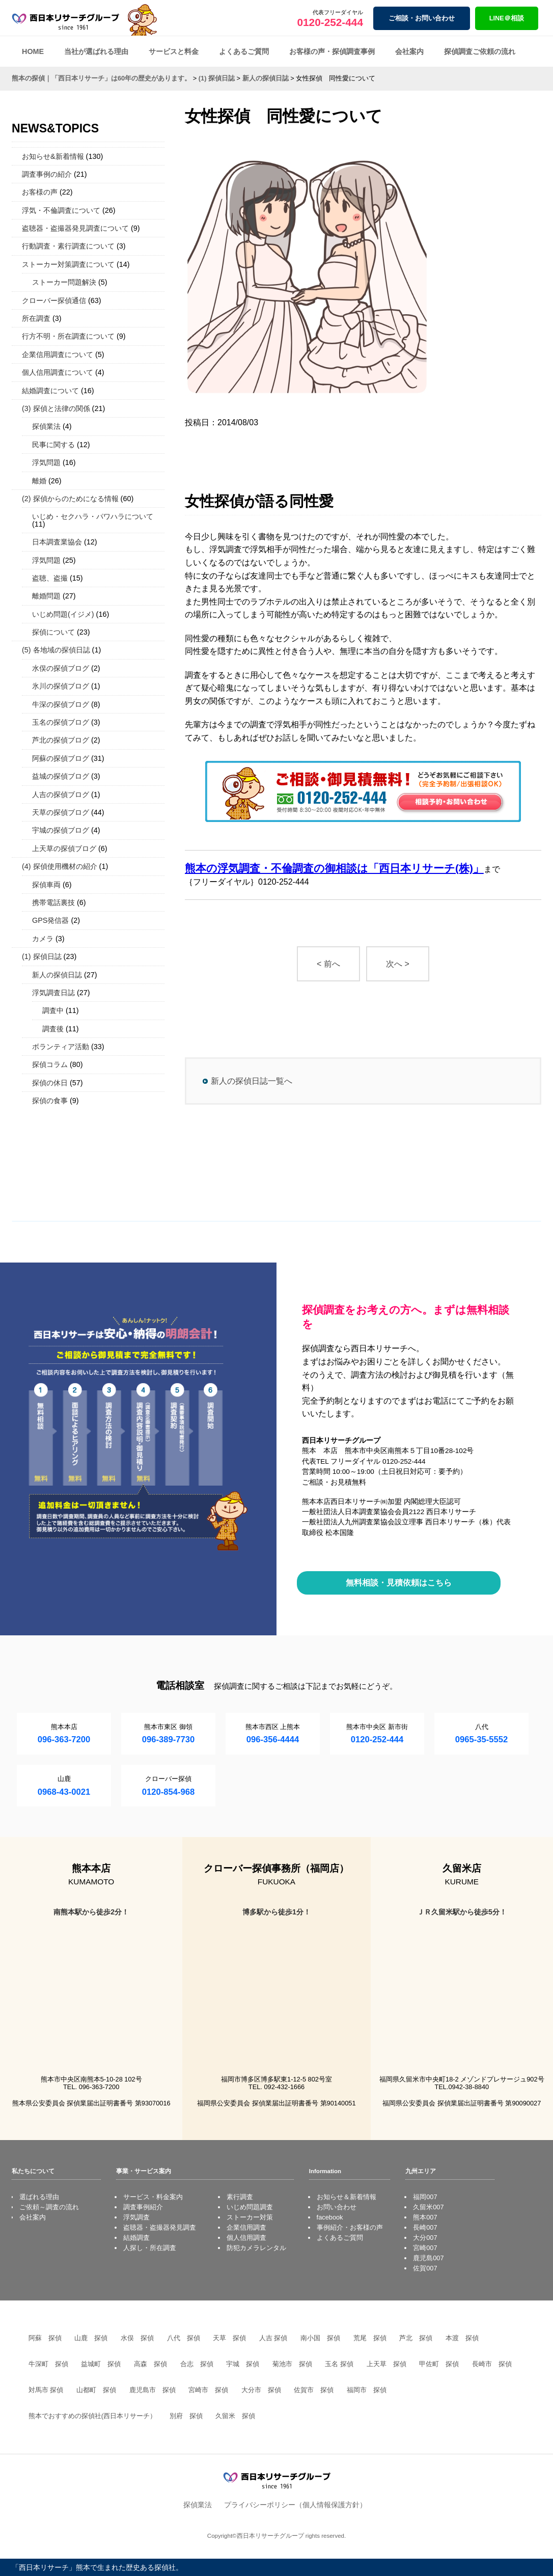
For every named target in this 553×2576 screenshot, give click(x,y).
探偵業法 (46, 426)
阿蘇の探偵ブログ (60, 758)
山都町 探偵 (96, 2390)
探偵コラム (50, 1064)
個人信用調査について (57, 372)
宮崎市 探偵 (208, 2390)
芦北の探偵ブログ (60, 740)
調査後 (53, 1029)
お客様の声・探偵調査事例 (332, 51)
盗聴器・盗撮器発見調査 (159, 2227)
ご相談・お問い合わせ (422, 18)
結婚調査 (136, 2237)
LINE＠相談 (506, 18)
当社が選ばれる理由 (96, 51)
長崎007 (425, 2227)
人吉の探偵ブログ (60, 794)
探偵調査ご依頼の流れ (479, 51)
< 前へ (328, 964)
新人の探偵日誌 (57, 975)
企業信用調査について (57, 354)
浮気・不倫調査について (61, 210)
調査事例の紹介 (47, 174)
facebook (330, 2217)
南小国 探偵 (320, 2338)
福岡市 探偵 (366, 2390)
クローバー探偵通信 (54, 300)
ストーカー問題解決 (64, 282)
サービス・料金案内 (153, 2197)
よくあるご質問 (244, 51)
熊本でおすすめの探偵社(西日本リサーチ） (92, 2416)
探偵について (53, 632)
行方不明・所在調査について (68, 336)
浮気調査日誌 (53, 993)
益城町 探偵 (101, 2364)
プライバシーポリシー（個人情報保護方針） (295, 2505)
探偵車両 (46, 885)
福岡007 (425, 2197)
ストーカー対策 (250, 2217)
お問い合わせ (336, 2207)
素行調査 (240, 2197)
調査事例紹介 (143, 2207)
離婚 (39, 481)
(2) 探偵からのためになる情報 (70, 499)
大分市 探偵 (261, 2390)
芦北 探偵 (415, 2338)
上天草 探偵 (386, 2364)
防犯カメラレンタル (256, 2248)
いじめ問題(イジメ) (63, 614)
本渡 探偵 (462, 2338)
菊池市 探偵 (292, 2364)
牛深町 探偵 (48, 2364)
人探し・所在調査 (149, 2248)
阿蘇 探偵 (45, 2338)
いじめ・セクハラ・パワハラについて (92, 516)
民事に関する (53, 445)
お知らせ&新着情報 (53, 156)
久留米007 (428, 2207)
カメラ (42, 939)
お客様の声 (40, 192)
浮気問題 (46, 462)
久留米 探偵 (235, 2416)
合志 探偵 (196, 2364)
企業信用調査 (246, 2227)
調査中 (53, 1010)
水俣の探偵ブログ (60, 668)
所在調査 (36, 318)
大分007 (425, 2237)
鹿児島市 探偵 (152, 2390)
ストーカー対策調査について (68, 264)
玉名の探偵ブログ (60, 722)
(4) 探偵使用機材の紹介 (59, 866)
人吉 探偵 (273, 2338)
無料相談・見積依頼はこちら (399, 1582)
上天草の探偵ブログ (64, 848)
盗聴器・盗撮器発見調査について (75, 228)
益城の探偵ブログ (60, 776)
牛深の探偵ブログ (60, 704)
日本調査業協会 (57, 542)
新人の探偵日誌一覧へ (251, 1081)
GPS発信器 (50, 920)
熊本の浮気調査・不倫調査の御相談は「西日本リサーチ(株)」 (334, 868)
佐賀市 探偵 (314, 2390)
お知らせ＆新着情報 (346, 2197)
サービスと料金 (174, 51)
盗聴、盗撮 (50, 578)
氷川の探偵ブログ (60, 686)
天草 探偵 (229, 2338)
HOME (33, 51)
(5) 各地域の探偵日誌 (56, 650)
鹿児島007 (428, 2258)
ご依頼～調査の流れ (49, 2207)
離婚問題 (46, 596)
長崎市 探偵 (492, 2364)
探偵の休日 (50, 1083)
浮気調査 (136, 2217)
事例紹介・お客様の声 (350, 2227)
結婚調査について (50, 391)
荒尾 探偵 (369, 2338)
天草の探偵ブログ (60, 812)
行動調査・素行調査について (68, 246)
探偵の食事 (50, 1101)
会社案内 (409, 51)
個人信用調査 (246, 2237)
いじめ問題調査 (250, 2207)
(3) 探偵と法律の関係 (56, 408)
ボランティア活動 (60, 1047)
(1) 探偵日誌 (42, 956)
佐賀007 (425, 2268)
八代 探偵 (183, 2338)
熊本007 (425, 2217)
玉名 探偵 (339, 2364)
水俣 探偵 (137, 2338)
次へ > (397, 964)
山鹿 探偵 (90, 2338)
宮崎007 (425, 2248)
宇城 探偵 (242, 2364)
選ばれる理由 (39, 2197)
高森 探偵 (150, 2364)
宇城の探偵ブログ (60, 830)
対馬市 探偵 (46, 2390)
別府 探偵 (186, 2416)
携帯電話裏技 (53, 902)
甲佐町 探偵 (439, 2364)
